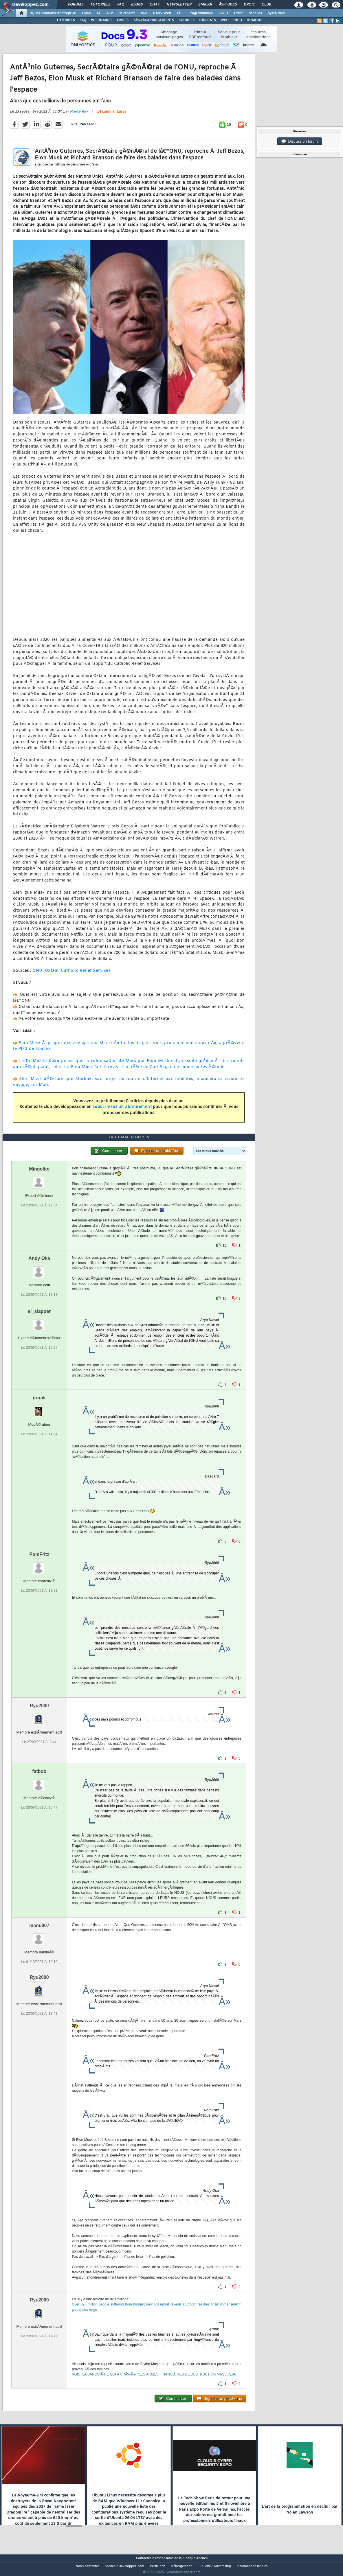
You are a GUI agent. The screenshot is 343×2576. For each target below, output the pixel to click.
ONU (37, 974)
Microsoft (127, 13)
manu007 (39, 1936)
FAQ (121, 4)
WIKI (225, 20)
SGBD (223, 13)
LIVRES (123, 20)
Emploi (205, 4)
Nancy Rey (79, 115)
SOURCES (187, 20)
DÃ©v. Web (162, 13)
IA (98, 13)
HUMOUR (255, 20)
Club (266, 4)
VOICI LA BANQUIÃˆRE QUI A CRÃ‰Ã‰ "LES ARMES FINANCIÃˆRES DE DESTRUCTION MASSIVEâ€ (155, 2385)
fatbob (39, 1782)
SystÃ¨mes (276, 13)
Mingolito (39, 1179)
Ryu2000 (39, 1716)
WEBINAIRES (101, 20)
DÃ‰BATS (207, 20)
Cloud (86, 13)
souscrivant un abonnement (122, 1111)
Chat (154, 4)
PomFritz (39, 1565)
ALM (109, 13)
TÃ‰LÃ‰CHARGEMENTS (153, 20)
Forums (75, 4)
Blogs (137, 4)
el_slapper (39, 1322)
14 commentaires (111, 115)
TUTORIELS (65, 20)
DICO (237, 20)
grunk (39, 1408)
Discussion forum (299, 141)
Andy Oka (39, 1269)
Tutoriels (100, 4)
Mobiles (255, 13)
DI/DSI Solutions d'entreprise (53, 13)
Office (238, 13)
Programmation (200, 13)
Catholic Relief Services (86, 974)
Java (143, 13)
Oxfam (52, 974)
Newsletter (179, 4)
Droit (249, 4)
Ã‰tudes (227, 4)
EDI (180, 13)
